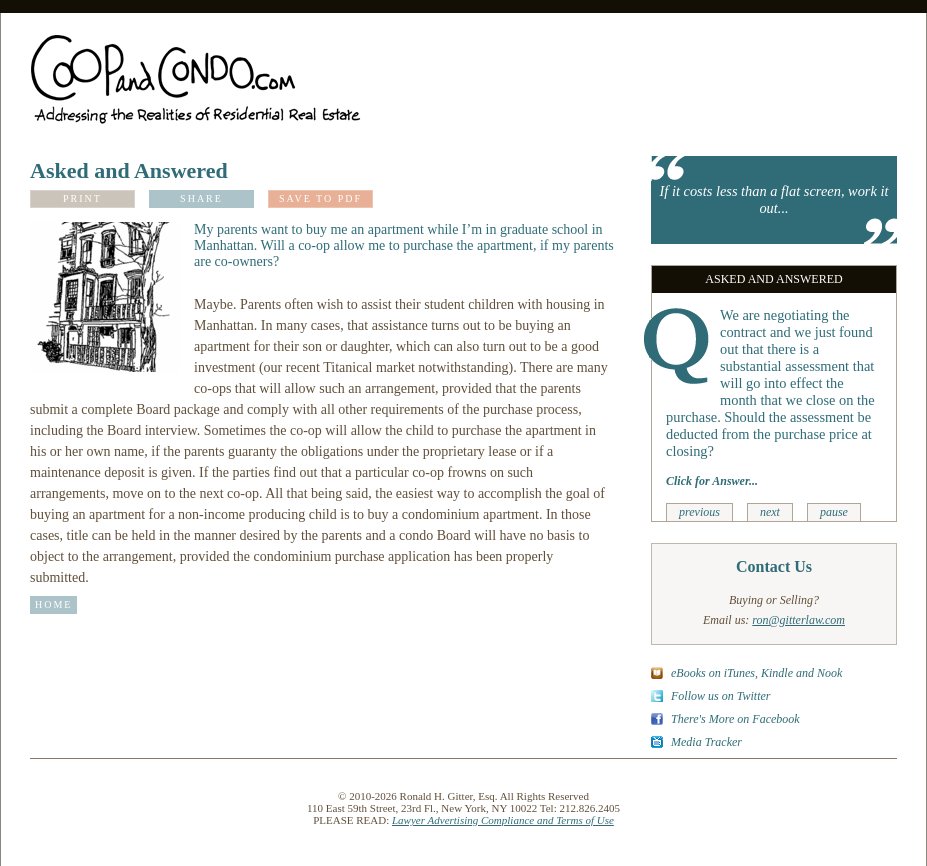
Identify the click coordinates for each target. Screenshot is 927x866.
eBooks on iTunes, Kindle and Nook (756, 673)
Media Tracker (706, 742)
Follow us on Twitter (720, 696)
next (770, 512)
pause (834, 512)
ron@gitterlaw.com (798, 620)
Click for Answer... (712, 481)
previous (699, 512)
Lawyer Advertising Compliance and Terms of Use (503, 820)
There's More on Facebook (735, 719)
